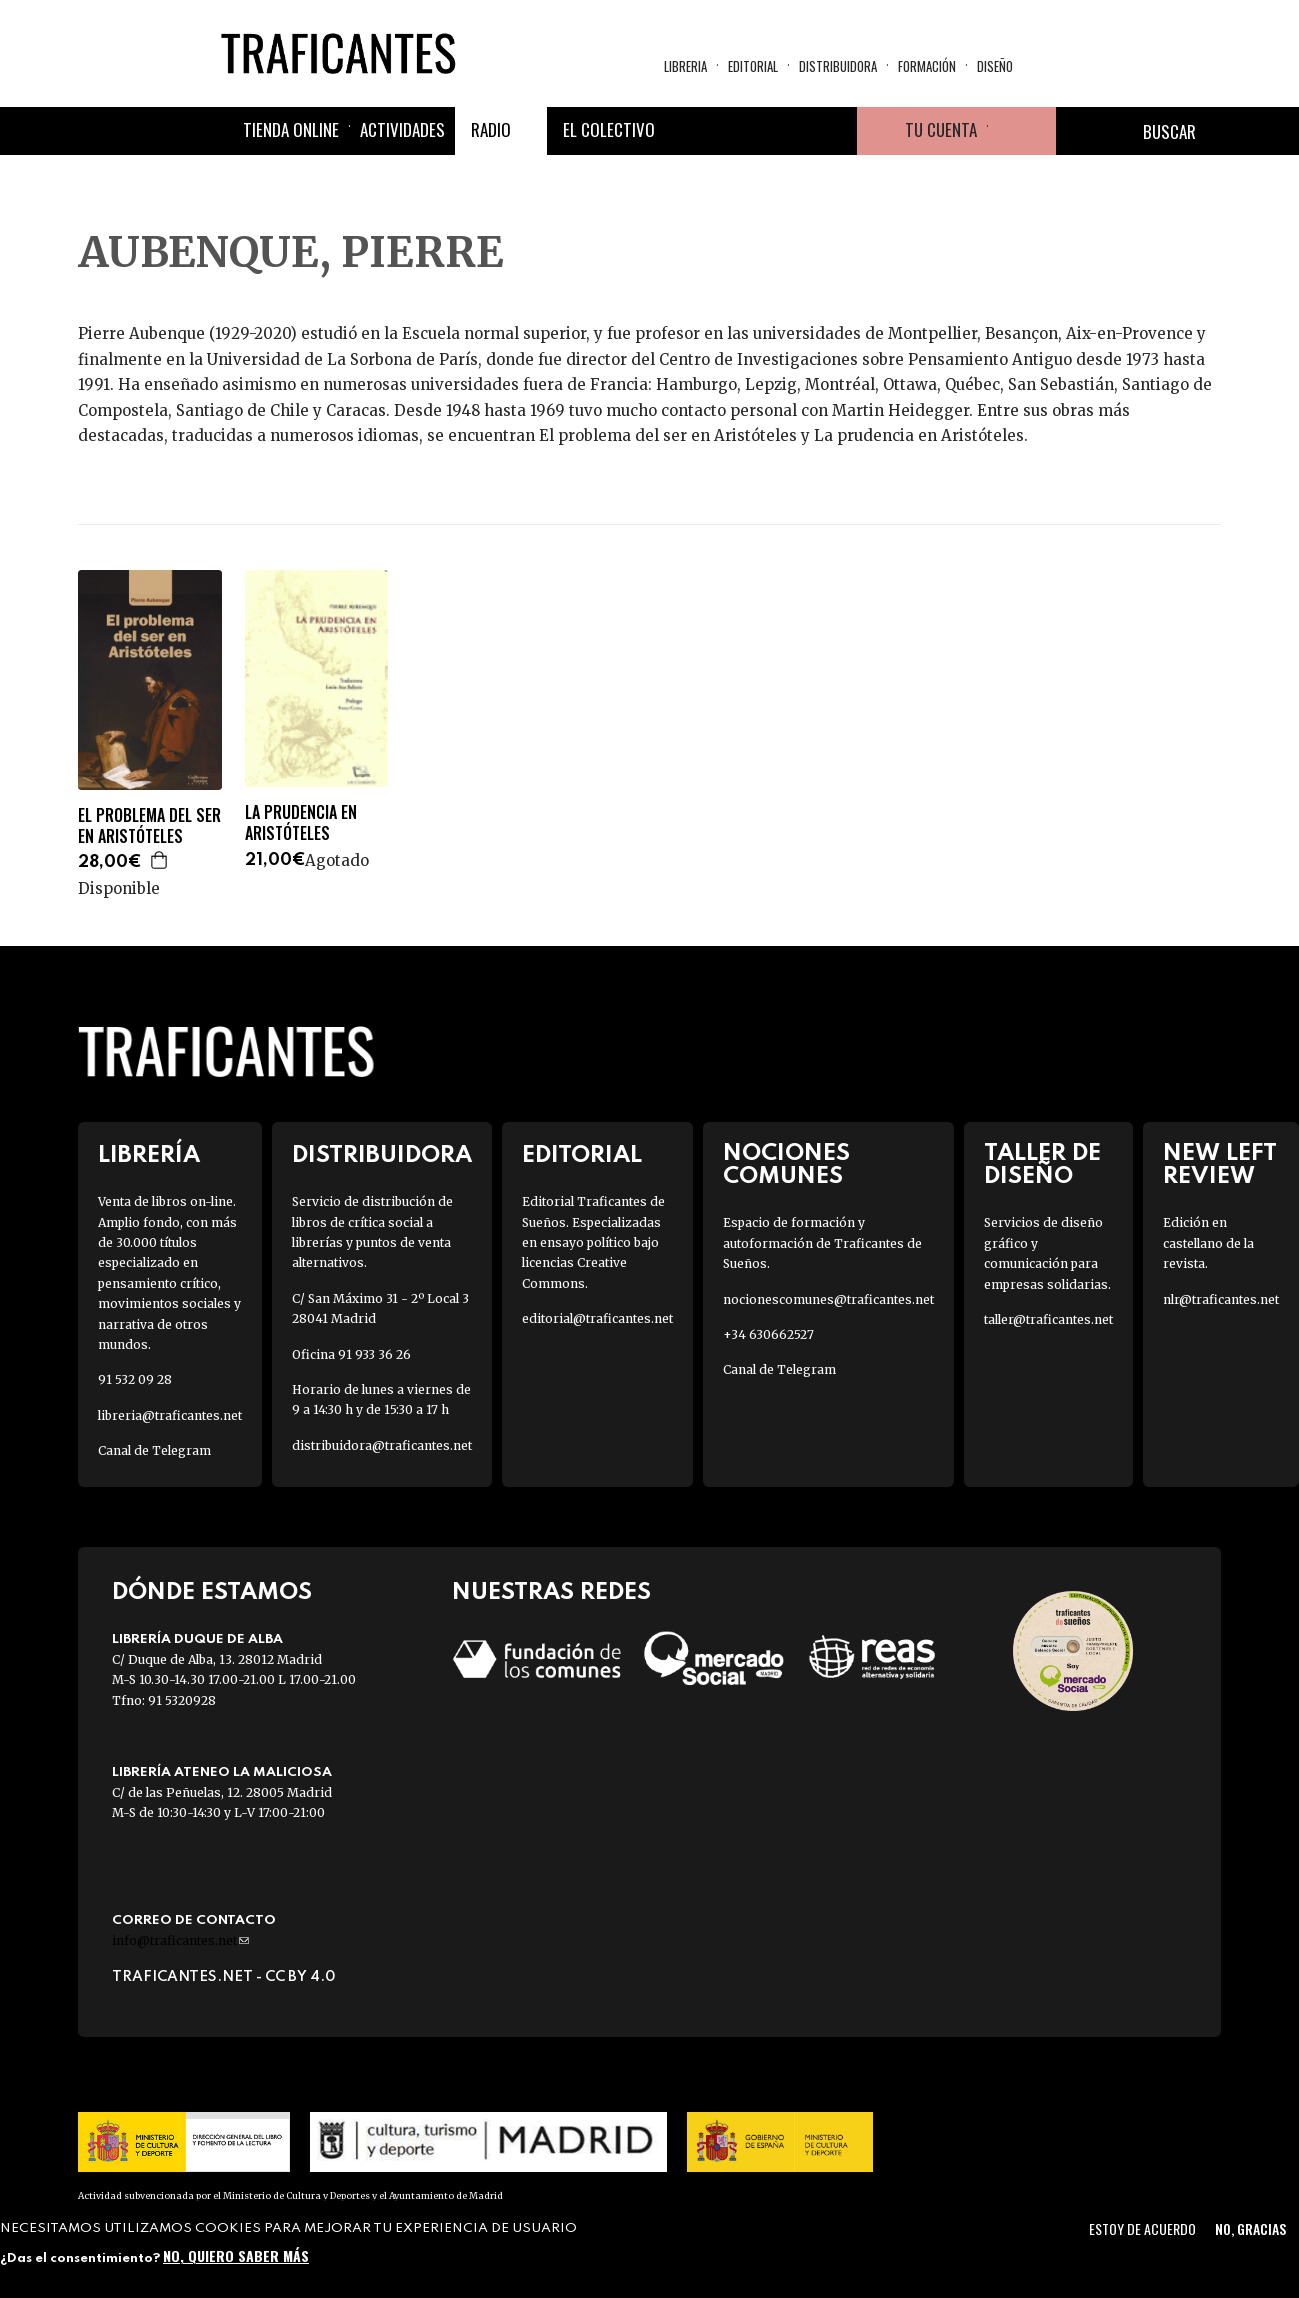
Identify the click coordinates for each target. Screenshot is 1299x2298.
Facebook (689, 131)
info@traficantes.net (180, 1940)
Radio (491, 129)
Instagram (785, 131)
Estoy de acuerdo (1142, 2228)
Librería (149, 1155)
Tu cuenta (941, 129)
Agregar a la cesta (160, 860)
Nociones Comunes (786, 1165)
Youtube (833, 131)
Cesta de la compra (1022, 131)
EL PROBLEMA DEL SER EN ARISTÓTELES (149, 826)
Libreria (685, 66)
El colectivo (609, 129)
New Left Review (1220, 1165)
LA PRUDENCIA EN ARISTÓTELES (301, 823)
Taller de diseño (1042, 1165)
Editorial (753, 66)
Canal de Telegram (154, 1450)
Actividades (402, 129)
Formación (927, 66)
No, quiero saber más (236, 2255)
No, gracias (1250, 2228)
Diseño (995, 66)
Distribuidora (838, 66)
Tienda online (291, 129)
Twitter (737, 131)
